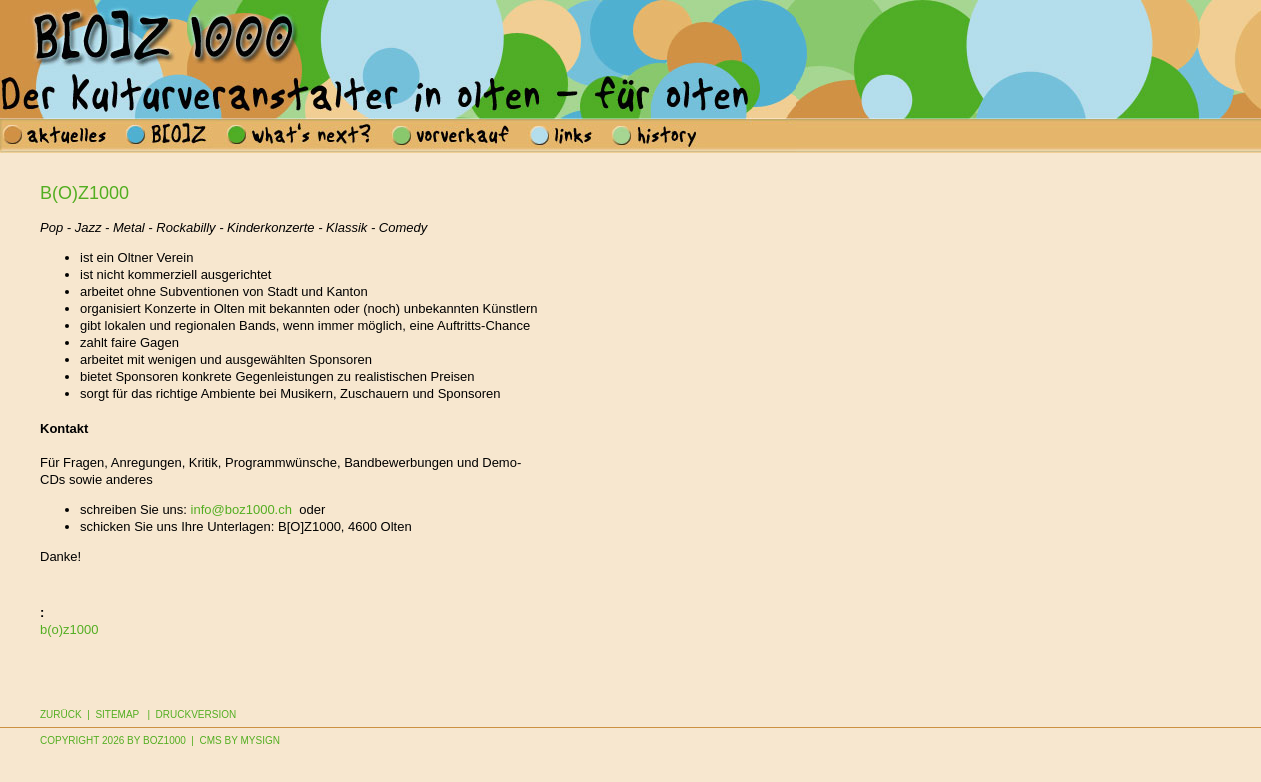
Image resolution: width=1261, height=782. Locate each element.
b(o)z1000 (69, 629)
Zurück (61, 714)
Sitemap (117, 714)
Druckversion (196, 714)
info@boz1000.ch (241, 509)
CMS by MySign (240, 740)
